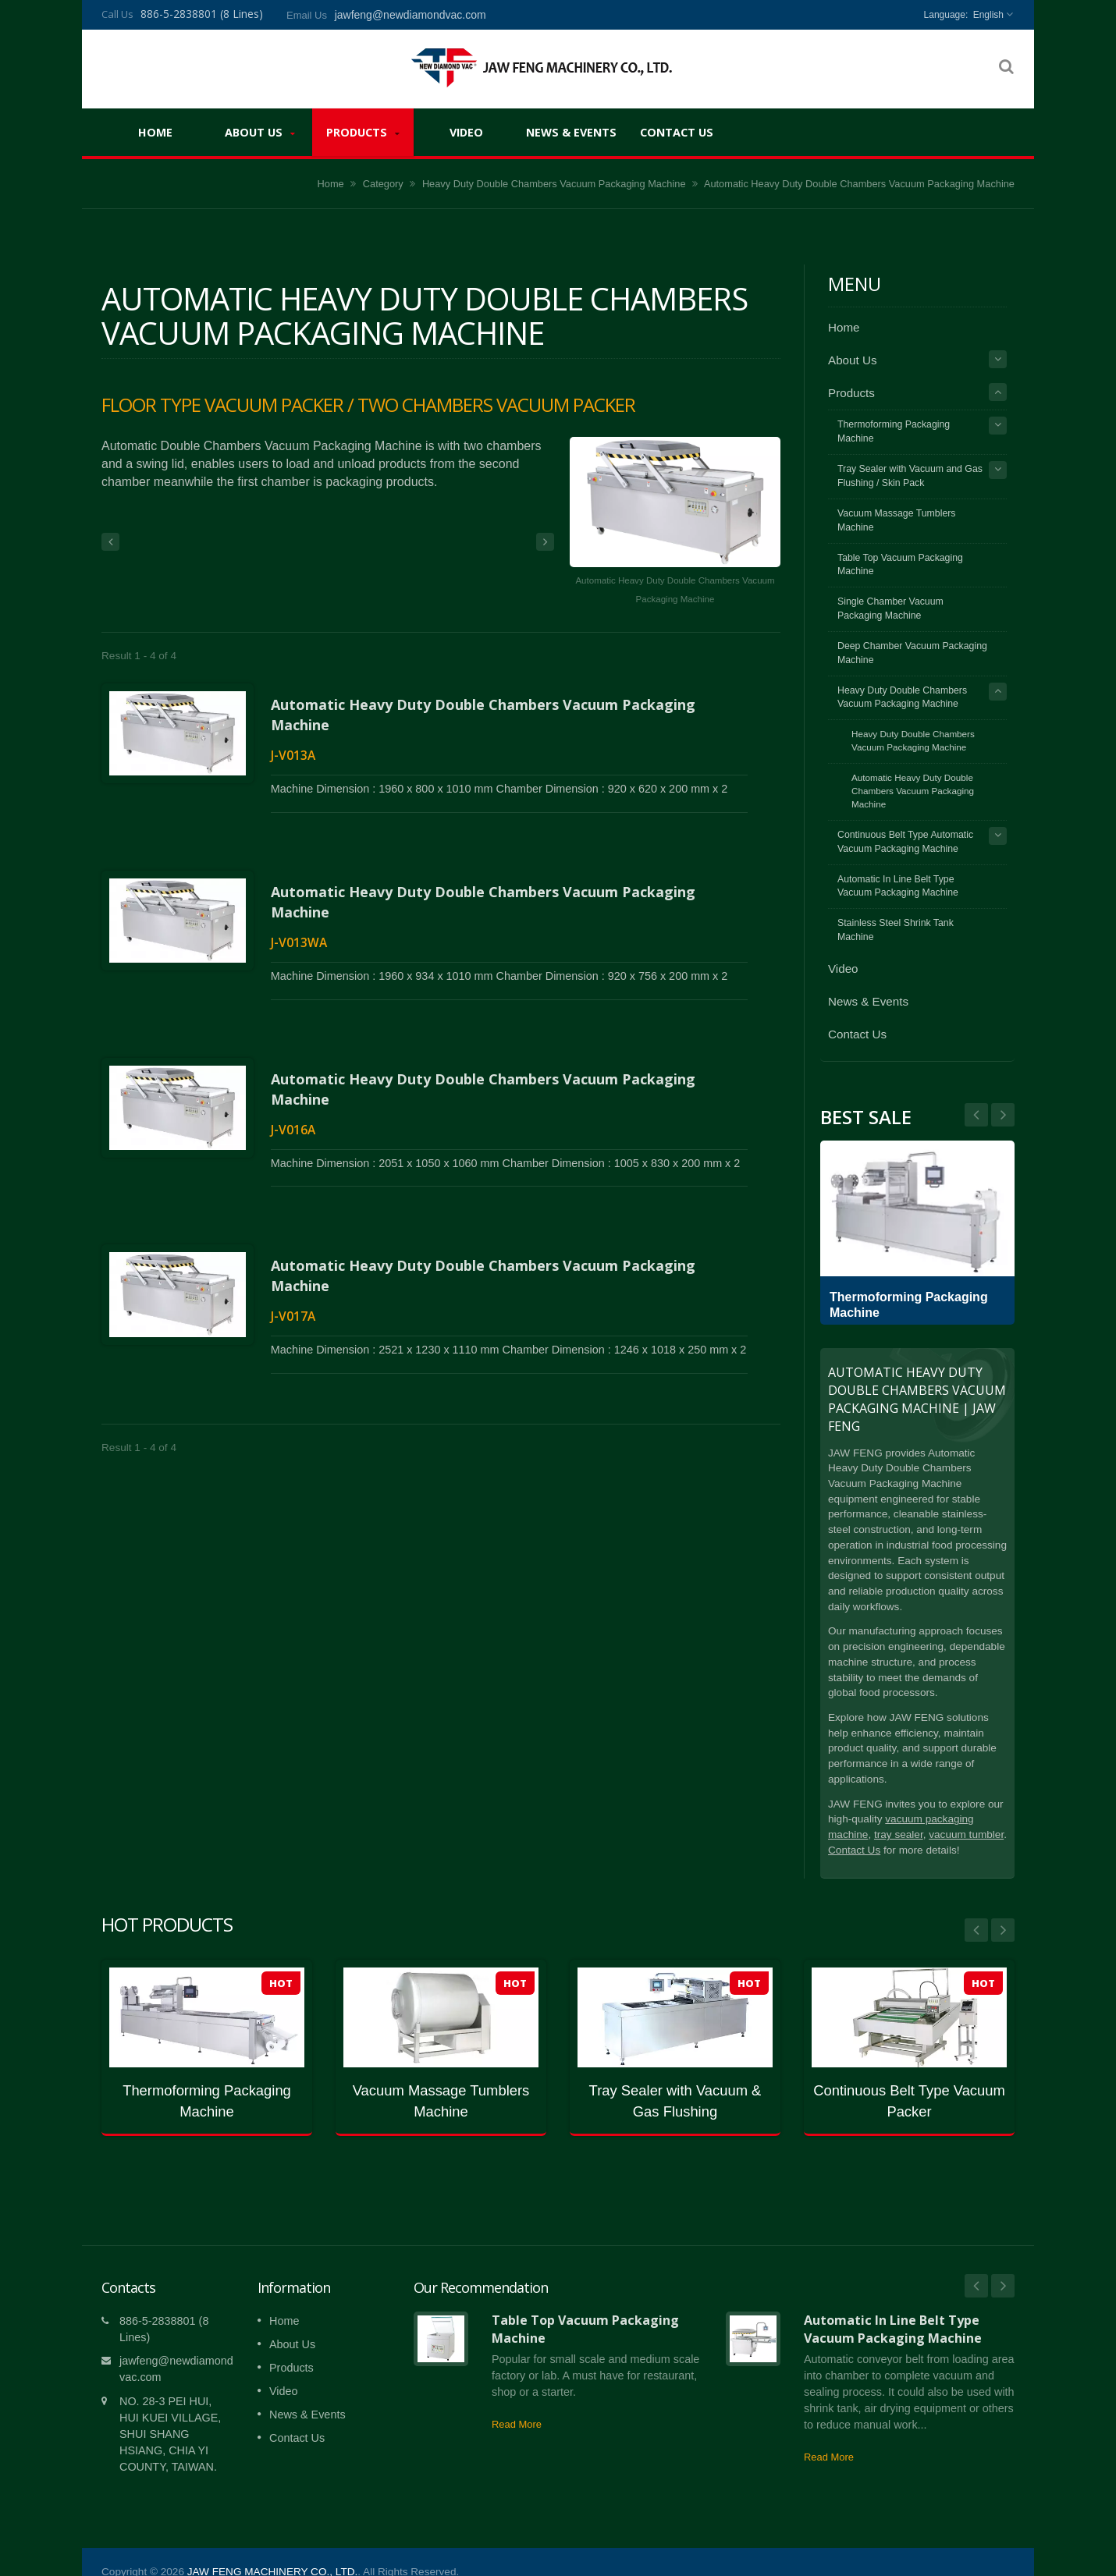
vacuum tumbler (966, 1834)
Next (976, 1115)
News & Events (571, 131)
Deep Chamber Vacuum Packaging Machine (912, 652)
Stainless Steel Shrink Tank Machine (895, 929)
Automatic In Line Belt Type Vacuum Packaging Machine (897, 886)
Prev (1003, 1115)
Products (363, 132)
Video (466, 131)
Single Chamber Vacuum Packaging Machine (890, 608)
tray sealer (898, 1834)
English (988, 14)
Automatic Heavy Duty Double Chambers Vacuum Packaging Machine (912, 790)
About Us (260, 132)
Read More (517, 2401)
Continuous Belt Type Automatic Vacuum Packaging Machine (905, 841)
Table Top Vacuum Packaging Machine (900, 564)
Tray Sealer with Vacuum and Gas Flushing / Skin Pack (910, 475)
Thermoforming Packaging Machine (893, 431)
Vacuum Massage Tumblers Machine (896, 520)
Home (155, 131)
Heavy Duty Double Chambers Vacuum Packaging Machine (554, 184)
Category (383, 184)
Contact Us (676, 131)
